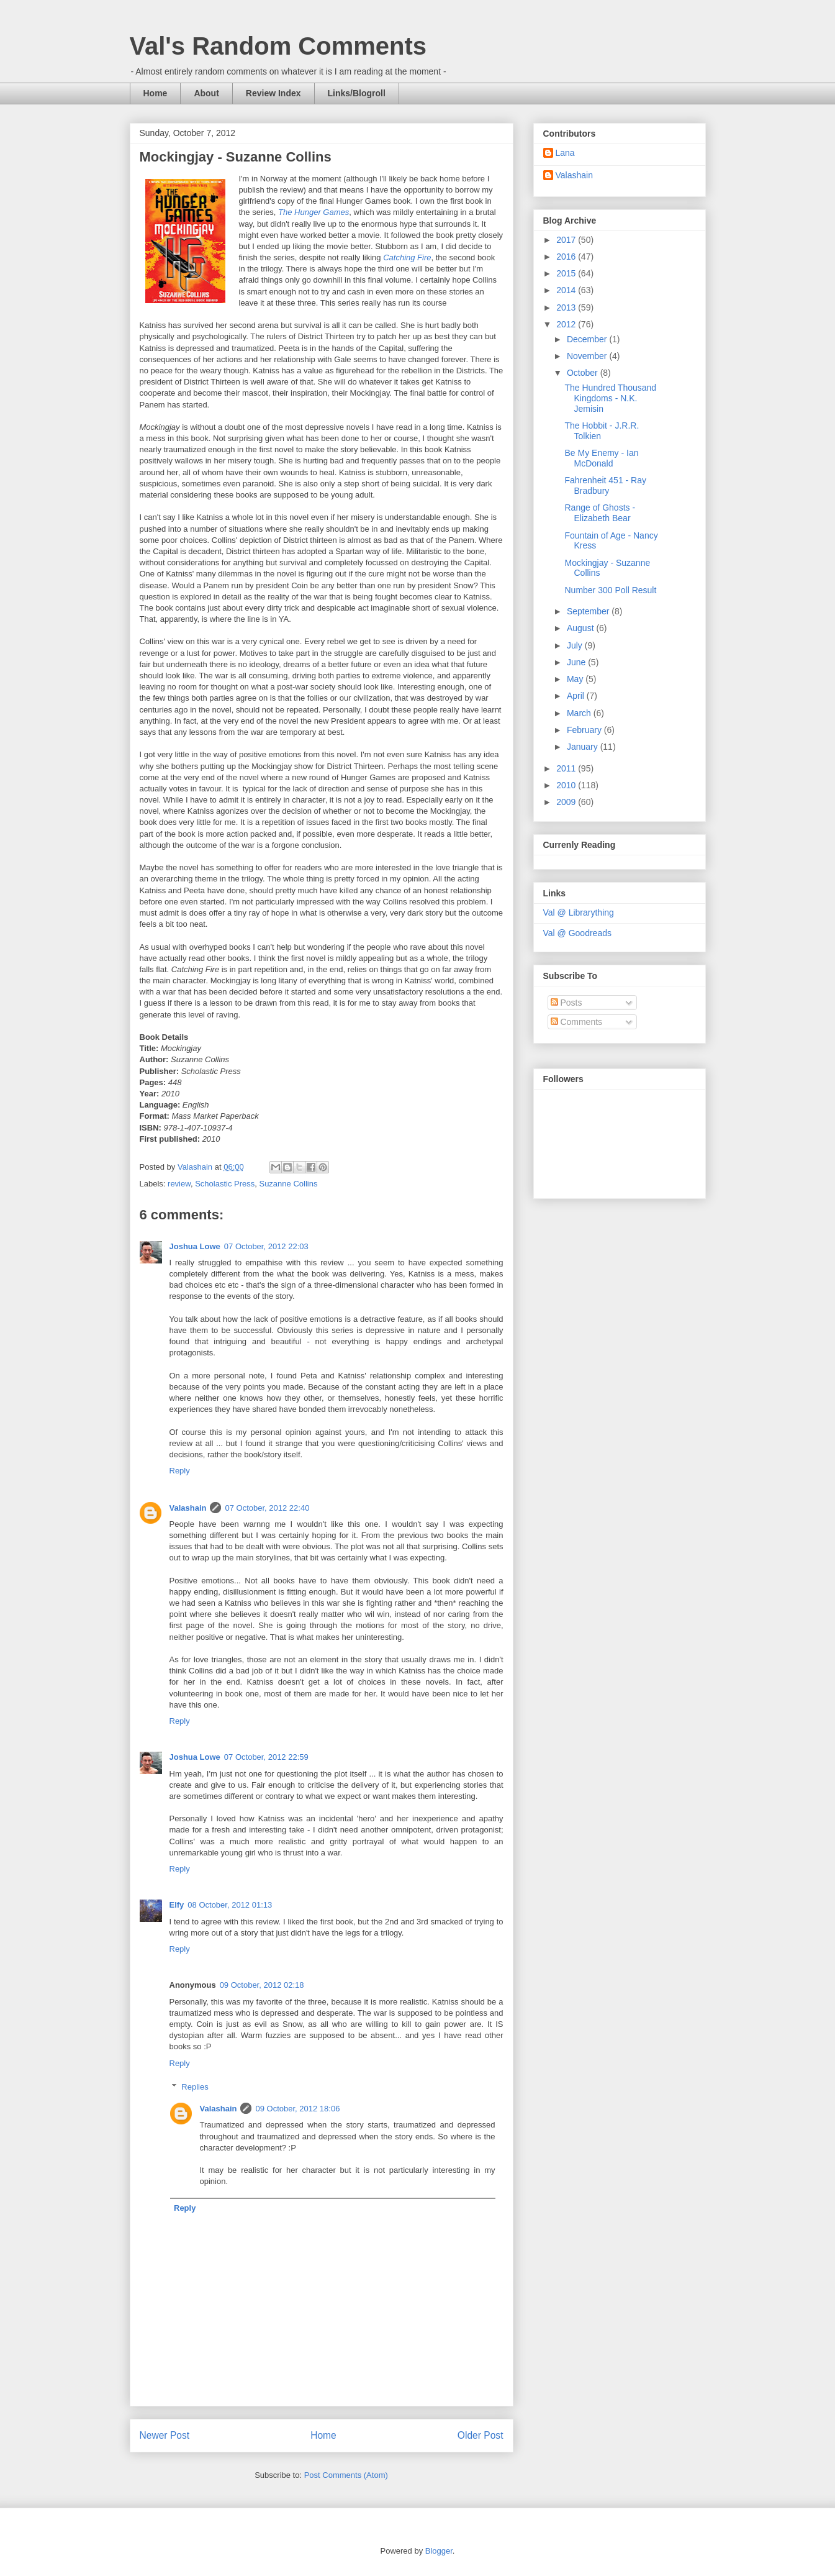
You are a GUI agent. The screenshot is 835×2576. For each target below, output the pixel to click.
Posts (566, 1003)
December (588, 339)
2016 (567, 257)
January (583, 747)
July (576, 645)
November (588, 356)
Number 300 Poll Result (610, 590)
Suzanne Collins (288, 1183)
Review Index (273, 93)
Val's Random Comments (278, 46)
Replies (194, 2086)
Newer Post (165, 2435)
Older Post (480, 2435)
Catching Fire (407, 257)
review (179, 1183)
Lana (565, 153)
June (577, 662)
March (580, 713)
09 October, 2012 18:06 (297, 2108)
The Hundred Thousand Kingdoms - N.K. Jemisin (610, 398)
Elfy (176, 1904)
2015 (567, 273)
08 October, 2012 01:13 (229, 1904)
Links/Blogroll (357, 93)
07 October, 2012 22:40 (267, 1508)
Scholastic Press (225, 1183)
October (583, 373)
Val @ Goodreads (577, 933)
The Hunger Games (313, 212)
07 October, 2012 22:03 (266, 1246)
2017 (567, 240)
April (577, 696)
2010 (567, 785)
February (585, 730)
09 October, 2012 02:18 (262, 1985)
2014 (567, 290)
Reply (179, 1470)
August (581, 628)
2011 (567, 768)
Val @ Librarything (578, 912)
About (206, 93)
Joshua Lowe (194, 1246)
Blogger (439, 2551)
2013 (567, 307)
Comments (577, 1022)
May (576, 679)
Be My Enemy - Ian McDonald (601, 458)
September (589, 611)
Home (155, 93)
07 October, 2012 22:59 (266, 1757)
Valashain (188, 1508)
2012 (567, 324)
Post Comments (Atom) (346, 2475)
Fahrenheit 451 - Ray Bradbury (605, 485)
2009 (567, 802)
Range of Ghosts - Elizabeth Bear (599, 513)
